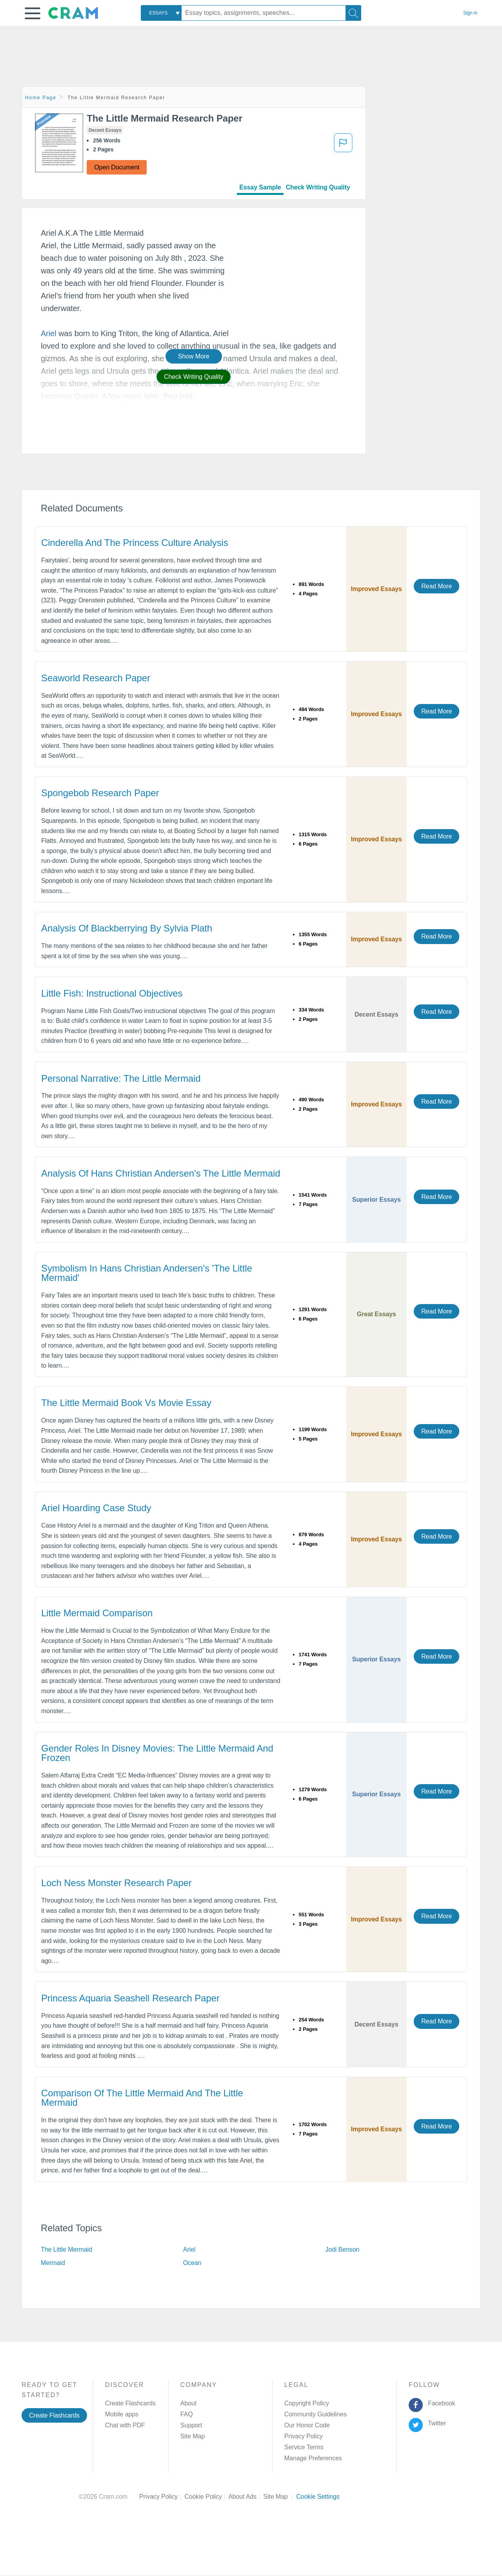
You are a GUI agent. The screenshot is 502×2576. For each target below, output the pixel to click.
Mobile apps (121, 2414)
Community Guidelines (315, 2414)
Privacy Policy (303, 2436)
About (188, 2403)
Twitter (435, 2423)
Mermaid (53, 2262)
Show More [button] (193, 356)
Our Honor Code (307, 2425)
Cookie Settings (318, 2496)
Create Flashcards (54, 2415)
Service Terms (304, 2447)
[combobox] (161, 13)
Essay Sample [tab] (260, 187)
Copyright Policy (306, 2403)
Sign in (470, 13)
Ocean (192, 2262)
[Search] (353, 13)
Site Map (192, 2436)
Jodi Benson (342, 2249)
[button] (32, 13)
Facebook (440, 2403)
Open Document (116, 167)
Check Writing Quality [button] (193, 376)
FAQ (186, 2414)
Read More (436, 586)
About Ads (245, 2496)
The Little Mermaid (66, 2249)
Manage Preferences (313, 2458)
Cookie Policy (206, 2496)
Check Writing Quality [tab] (318, 187)
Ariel (48, 333)
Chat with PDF (125, 2425)
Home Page (40, 97)
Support (191, 2425)
